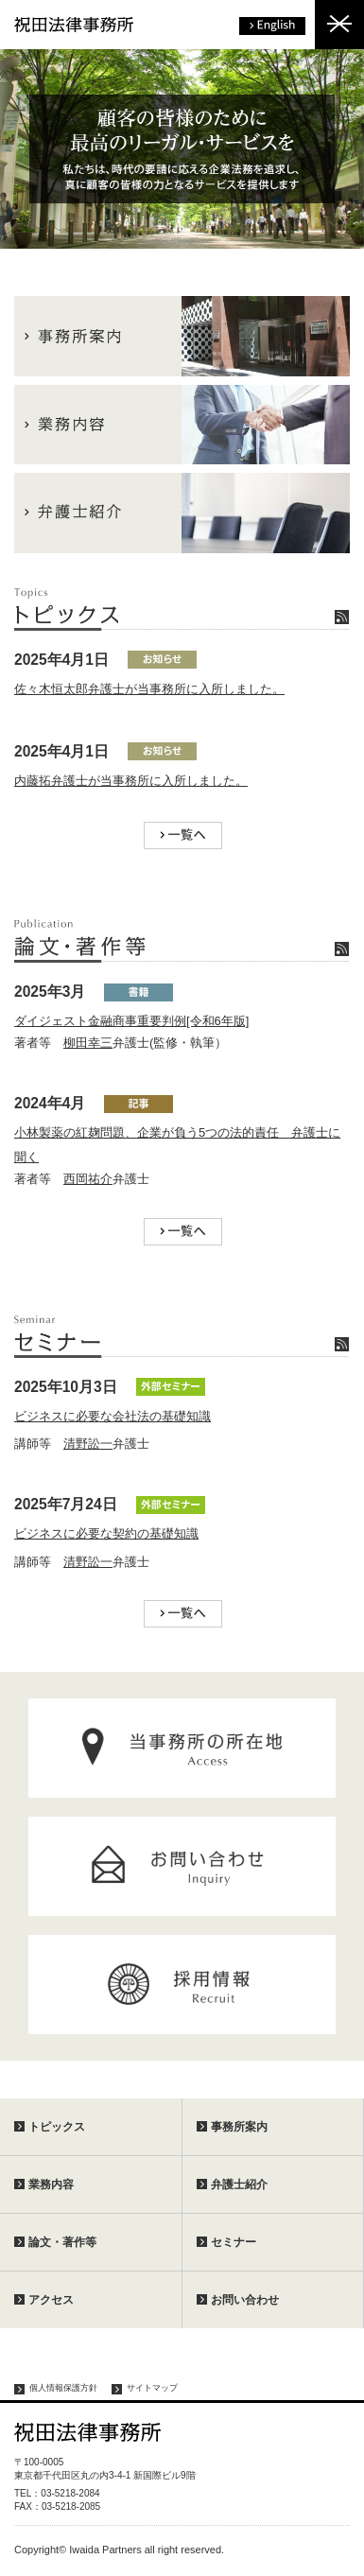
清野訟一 (88, 1443)
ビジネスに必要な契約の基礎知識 (106, 1533)
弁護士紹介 (239, 2184)
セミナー (233, 2242)
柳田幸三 (88, 1043)
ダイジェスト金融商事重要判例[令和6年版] (131, 1021)
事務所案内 (239, 2126)
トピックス (56, 2126)
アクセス (51, 2299)
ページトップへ (331, 2543)
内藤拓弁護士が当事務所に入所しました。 (131, 781)
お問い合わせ (245, 2299)
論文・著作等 (62, 2242)
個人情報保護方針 (63, 2388)
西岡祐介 (88, 1179)
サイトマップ (152, 2388)
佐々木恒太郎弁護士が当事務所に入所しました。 (149, 689)
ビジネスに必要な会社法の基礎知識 (112, 1416)
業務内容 (51, 2184)
